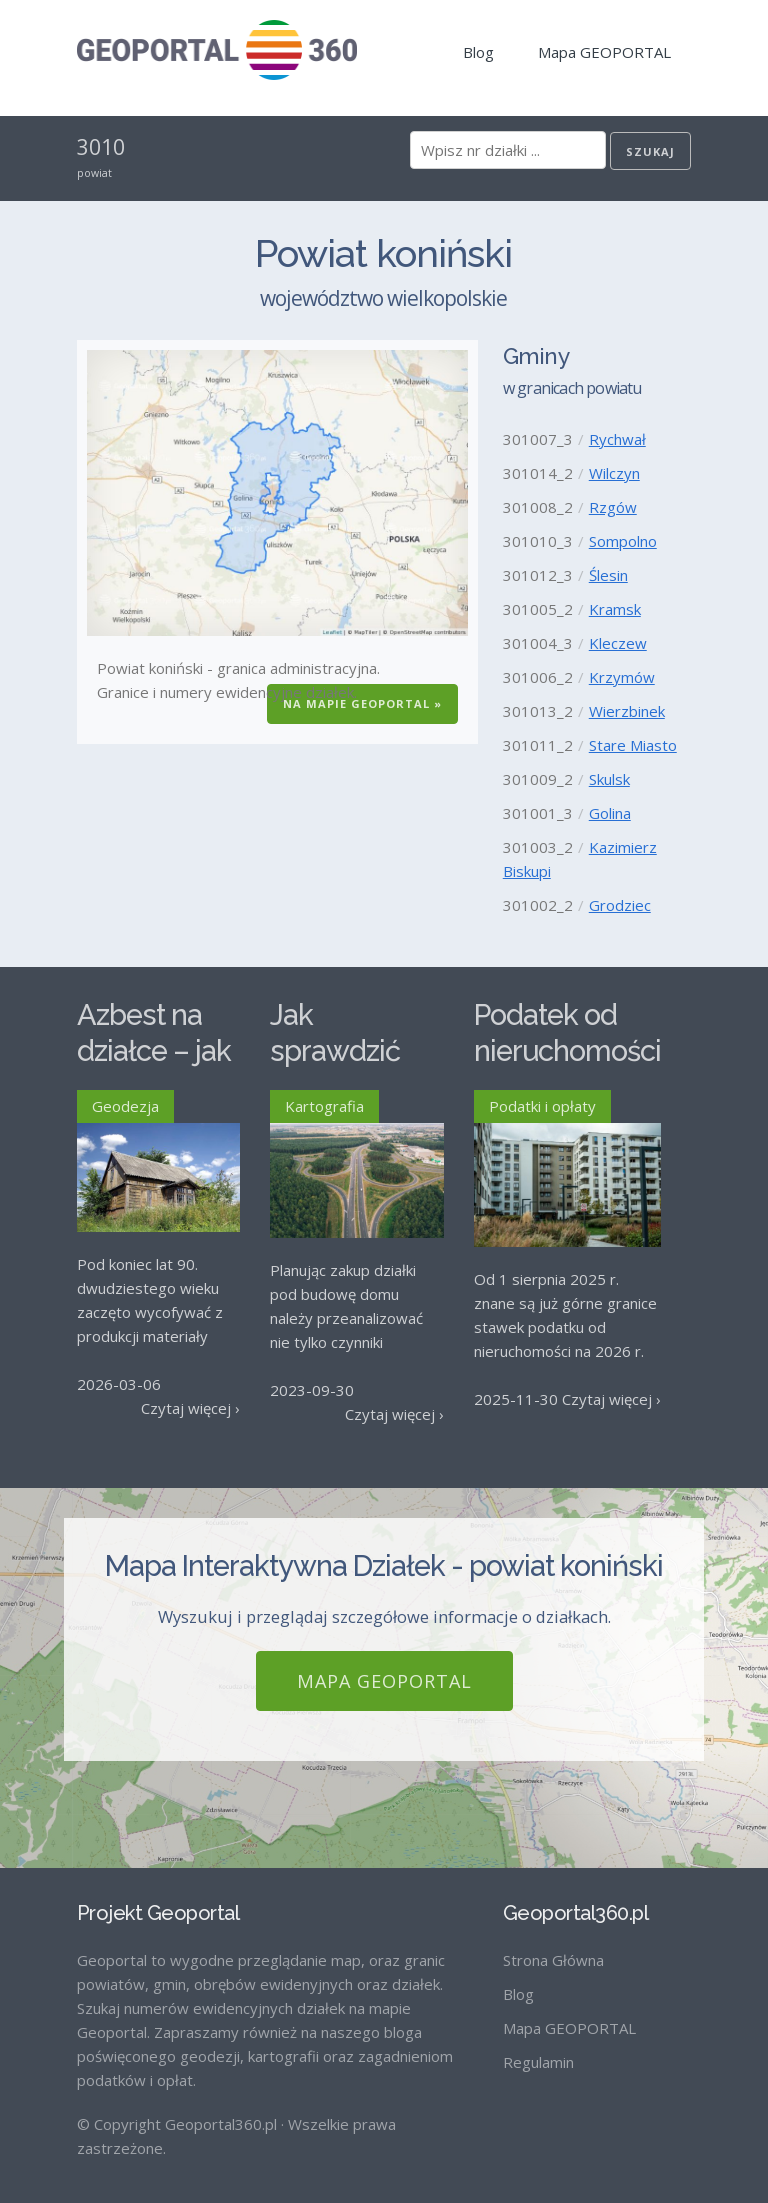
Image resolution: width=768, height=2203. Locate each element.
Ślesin (608, 575)
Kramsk (615, 609)
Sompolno (623, 541)
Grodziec (620, 905)
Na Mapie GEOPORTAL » (362, 703)
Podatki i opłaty (542, 1106)
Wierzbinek (627, 711)
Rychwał (617, 439)
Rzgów (613, 507)
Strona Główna (553, 1943)
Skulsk (609, 779)
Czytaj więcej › (190, 1408)
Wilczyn (614, 473)
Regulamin (538, 2045)
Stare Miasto (633, 745)
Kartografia (324, 1106)
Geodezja (125, 1106)
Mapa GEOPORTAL (604, 52)
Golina (610, 813)
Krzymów (622, 677)
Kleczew (618, 643)
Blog (478, 52)
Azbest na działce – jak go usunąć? (154, 1051)
